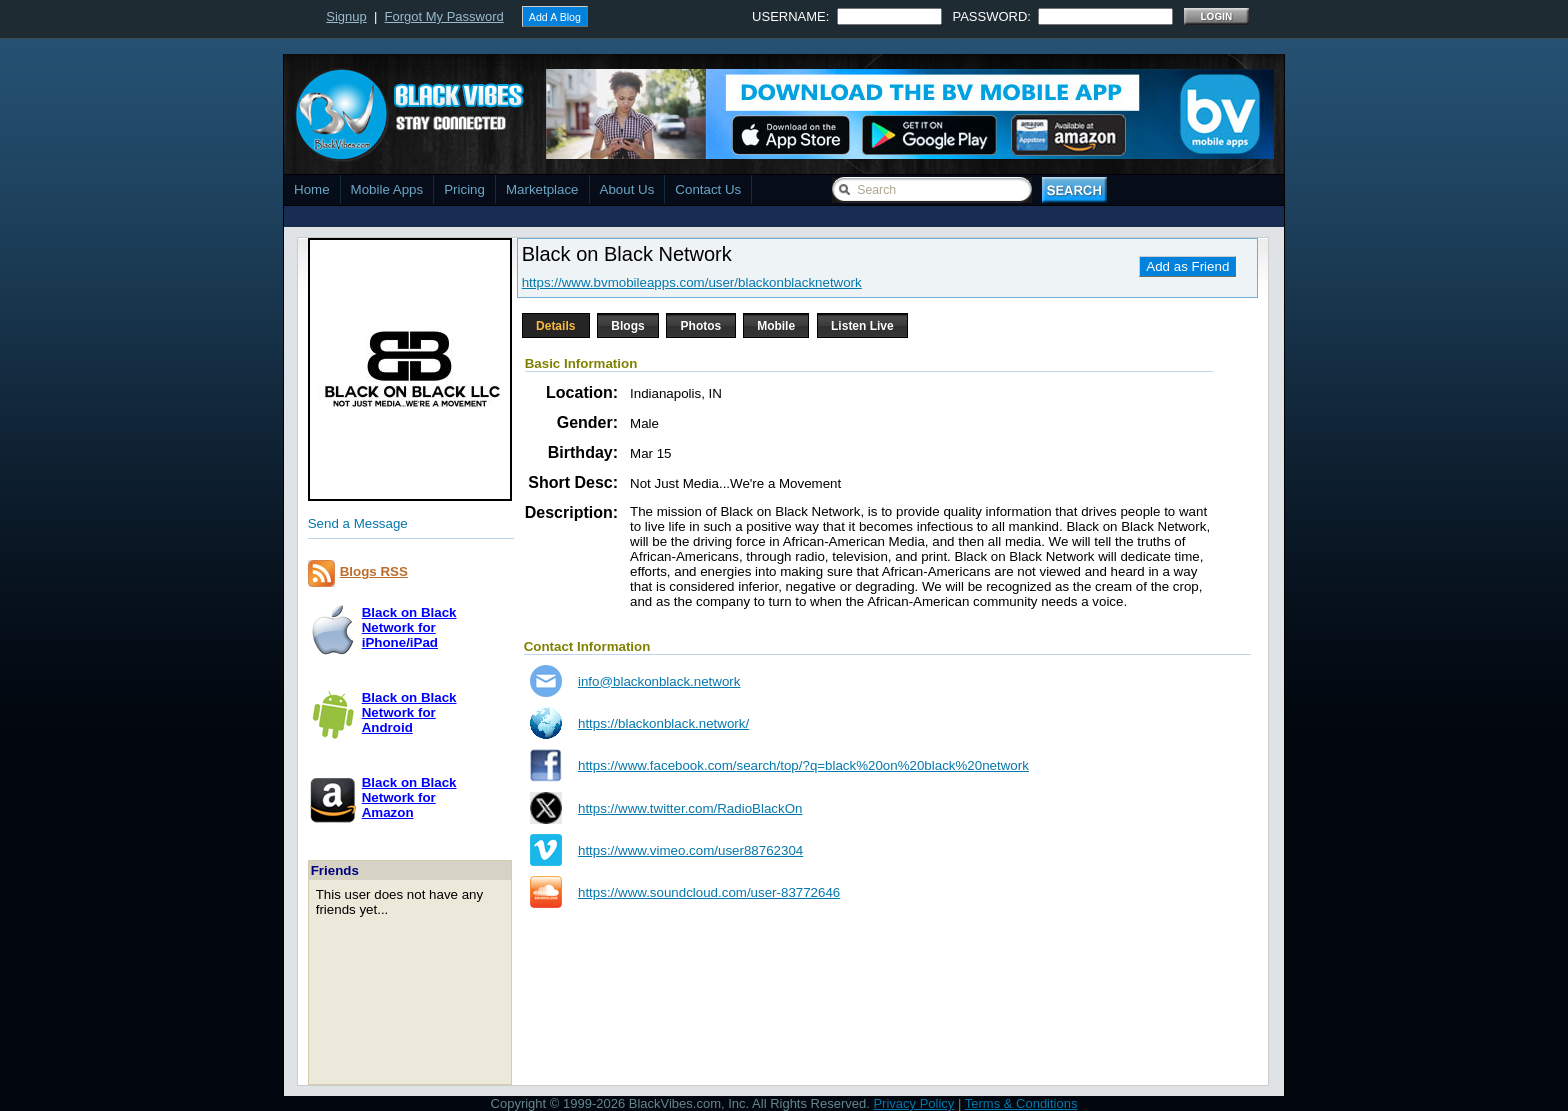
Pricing (464, 189)
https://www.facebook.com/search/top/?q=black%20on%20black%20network (803, 765)
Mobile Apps (387, 189)
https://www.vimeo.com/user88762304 (690, 850)
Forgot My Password (444, 16)
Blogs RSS (374, 571)
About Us (627, 189)
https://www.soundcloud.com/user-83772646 (709, 892)
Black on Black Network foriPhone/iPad (409, 627)
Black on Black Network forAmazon (409, 797)
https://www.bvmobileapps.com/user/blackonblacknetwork (692, 282)
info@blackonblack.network (659, 681)
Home (312, 189)
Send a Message (358, 523)
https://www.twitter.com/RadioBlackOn (690, 808)
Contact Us (708, 189)
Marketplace (542, 189)
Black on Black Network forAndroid (409, 712)
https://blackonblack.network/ (663, 723)
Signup (346, 16)
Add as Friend (1187, 266)
